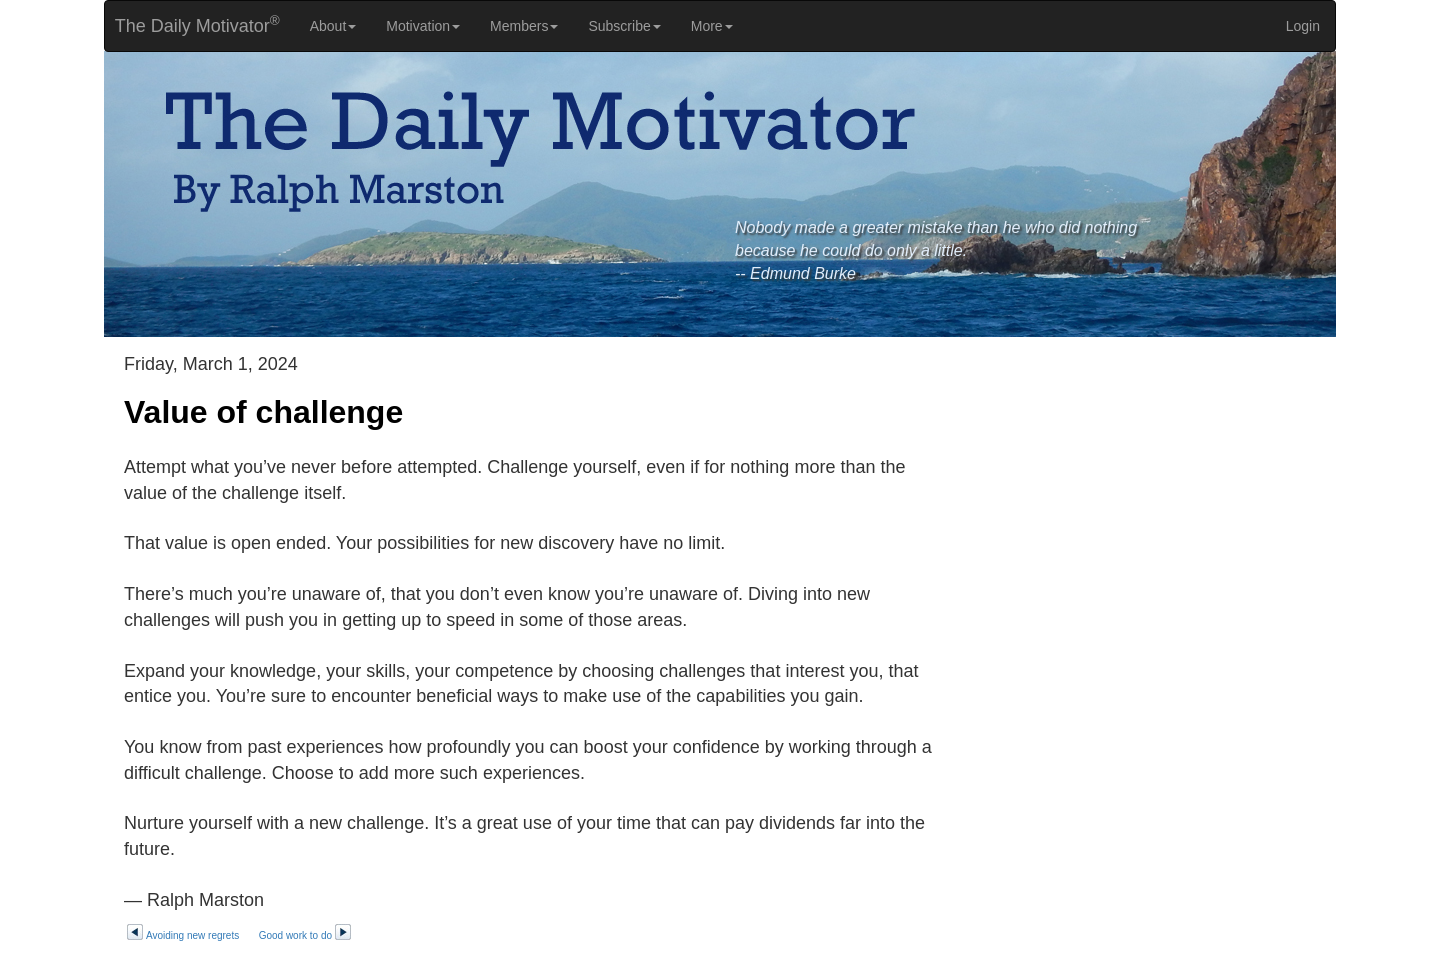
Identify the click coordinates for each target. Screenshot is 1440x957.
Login (1303, 26)
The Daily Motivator (192, 24)
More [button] (712, 26)
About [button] (333, 26)
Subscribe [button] (624, 26)
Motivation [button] (423, 26)
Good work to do (305, 935)
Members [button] (524, 26)
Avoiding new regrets (182, 935)
